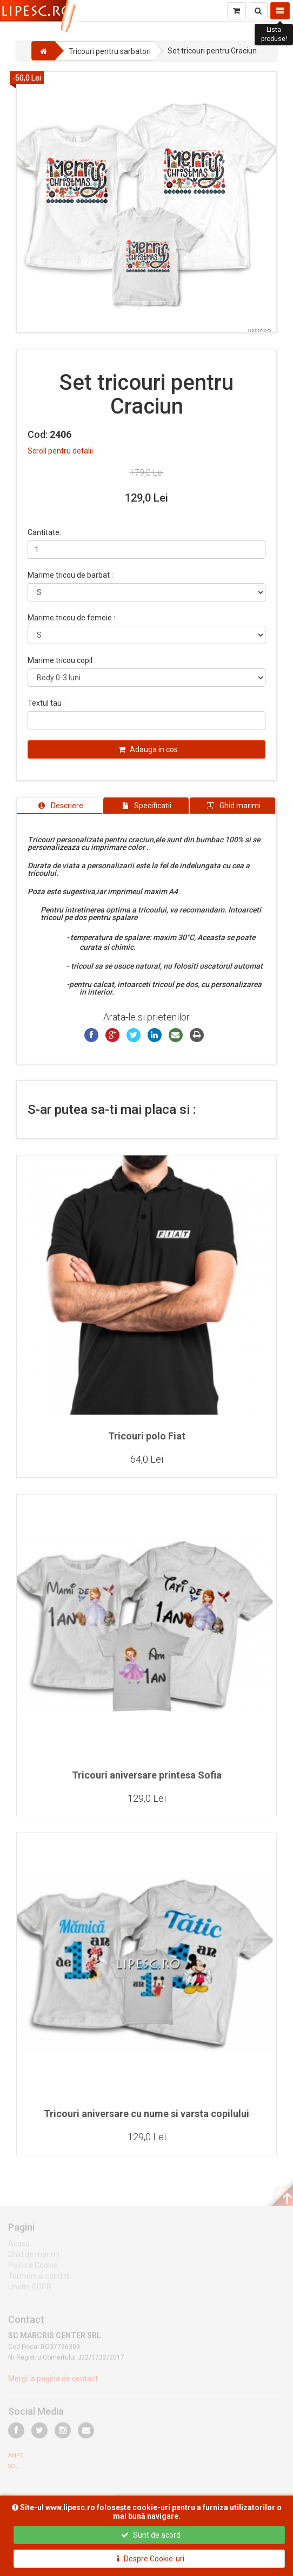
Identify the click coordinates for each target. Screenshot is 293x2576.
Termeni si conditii (39, 2279)
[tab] (59, 805)
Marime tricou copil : (62, 660)
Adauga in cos (148, 749)
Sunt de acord (151, 2535)
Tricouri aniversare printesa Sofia (147, 1775)
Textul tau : (46, 703)
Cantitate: (44, 532)
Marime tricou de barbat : (70, 575)
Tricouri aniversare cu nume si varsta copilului (146, 2113)
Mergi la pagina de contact (53, 2382)
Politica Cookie (33, 2268)
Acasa (19, 2246)
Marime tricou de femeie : (71, 617)
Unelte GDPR (29, 2290)
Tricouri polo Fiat (146, 1436)
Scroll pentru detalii (60, 451)
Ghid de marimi (33, 2257)
